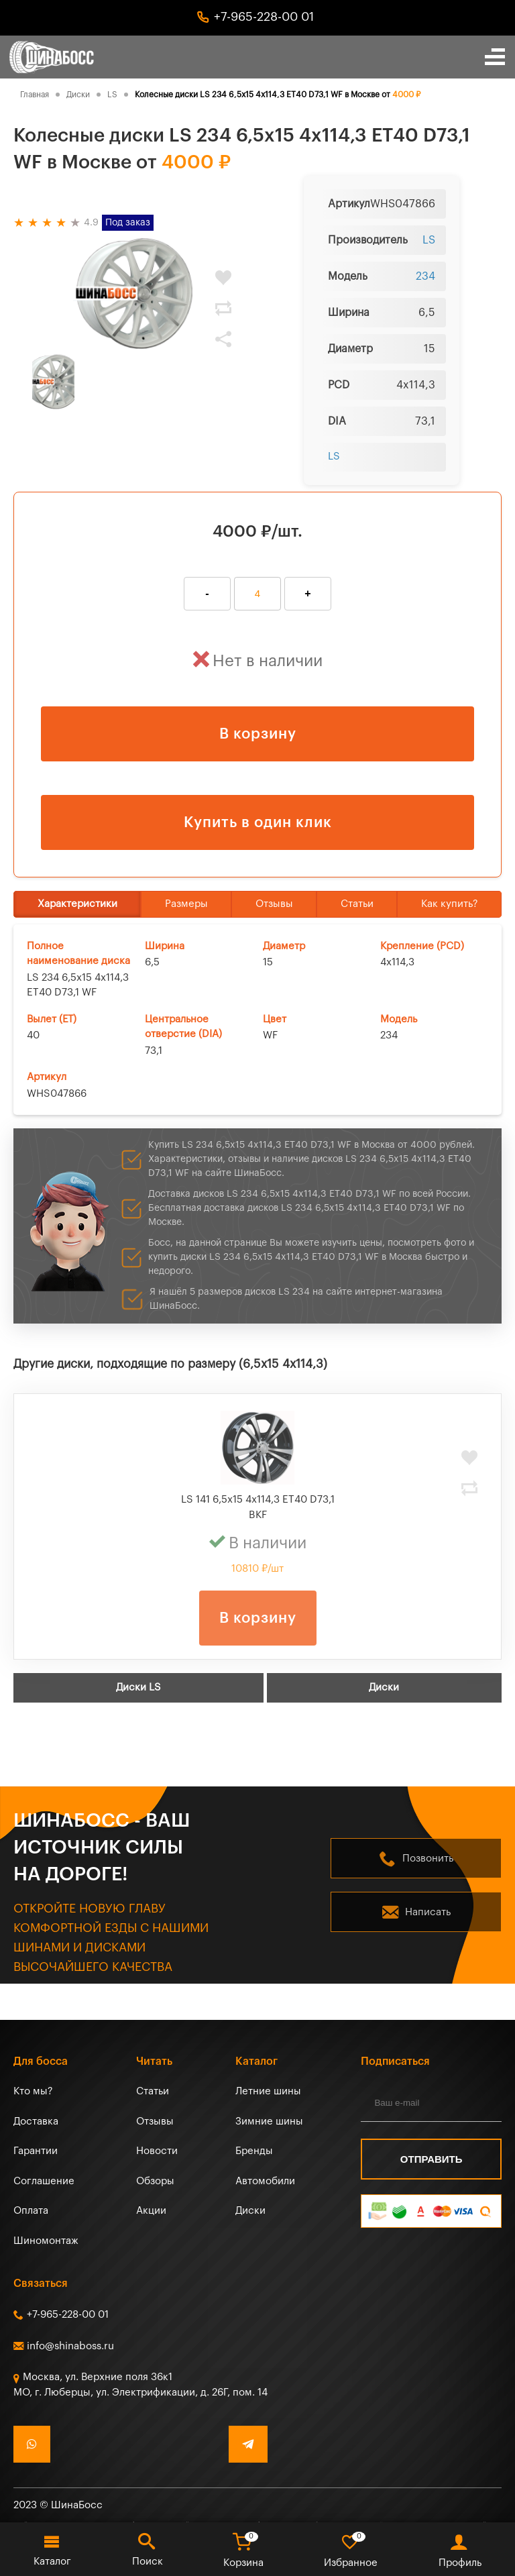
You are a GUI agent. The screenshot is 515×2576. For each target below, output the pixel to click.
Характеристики (77, 904)
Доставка (35, 2121)
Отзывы (274, 904)
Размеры (186, 904)
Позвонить (427, 1859)
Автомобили (265, 2181)
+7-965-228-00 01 (264, 17)
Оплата (30, 2211)
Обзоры (155, 2181)
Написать (428, 1912)
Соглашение (43, 2181)
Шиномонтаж (45, 2241)
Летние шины (268, 2091)
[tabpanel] (134, 293)
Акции (151, 2211)
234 (425, 276)
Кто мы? (33, 2091)
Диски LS (138, 1687)
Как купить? (449, 904)
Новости (157, 2151)
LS (428, 240)
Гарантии (35, 2151)
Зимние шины (269, 2121)
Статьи (357, 904)
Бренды (254, 2151)
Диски (384, 1687)
